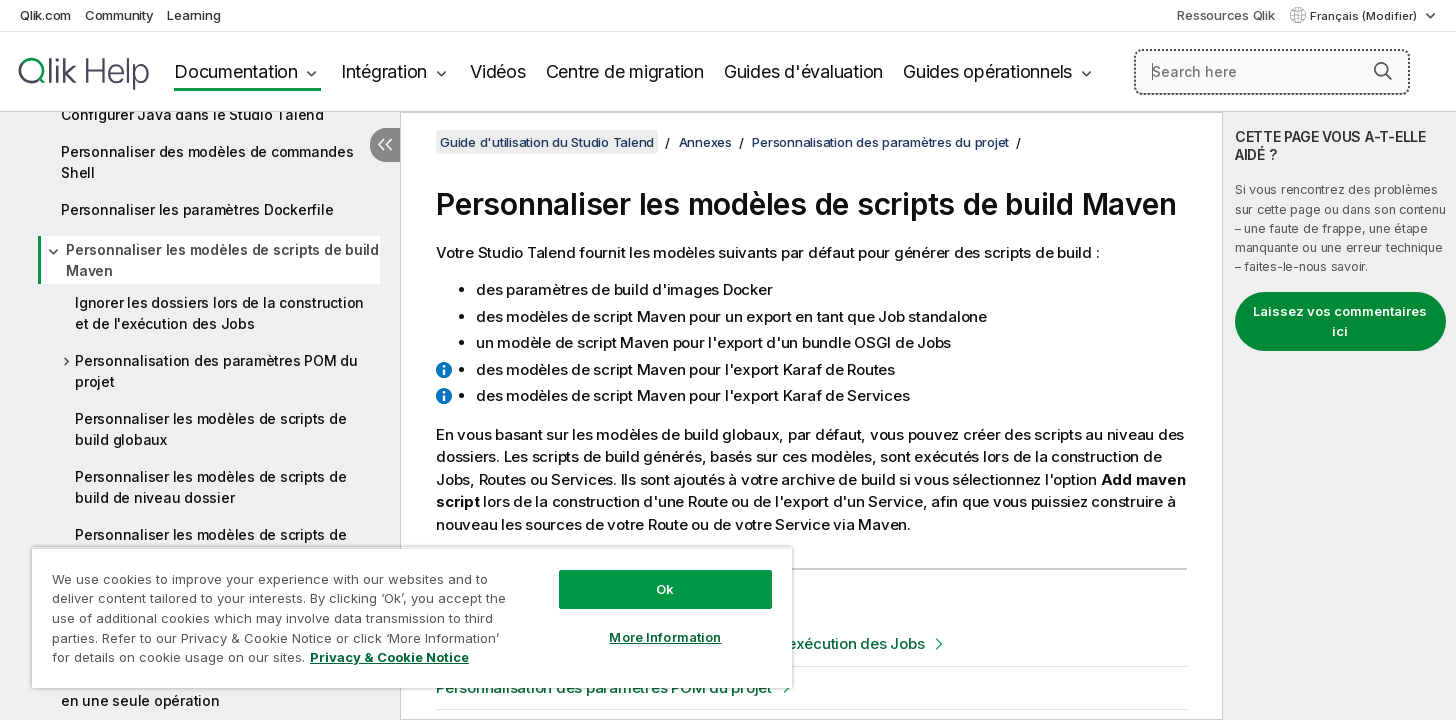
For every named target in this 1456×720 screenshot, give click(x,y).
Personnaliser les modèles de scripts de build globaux (210, 429)
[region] (412, 617)
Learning (193, 15)
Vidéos (498, 71)
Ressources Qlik (1225, 15)
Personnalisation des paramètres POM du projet (216, 371)
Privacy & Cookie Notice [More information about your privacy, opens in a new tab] (389, 657)
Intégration (384, 71)
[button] (1383, 71)
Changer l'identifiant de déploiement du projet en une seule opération (218, 690)
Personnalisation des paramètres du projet (880, 142)
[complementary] (1339, 416)
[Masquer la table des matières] (385, 145)
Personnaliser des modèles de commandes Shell (207, 162)
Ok (665, 589)
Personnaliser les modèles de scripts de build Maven (222, 260)
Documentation (236, 71)
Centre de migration (625, 71)
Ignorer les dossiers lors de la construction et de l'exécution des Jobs (219, 313)
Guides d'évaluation (803, 71)
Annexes (705, 142)
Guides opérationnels (987, 71)
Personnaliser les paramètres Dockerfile (197, 209)
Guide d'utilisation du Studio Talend (547, 142)
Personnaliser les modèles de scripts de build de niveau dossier (210, 487)
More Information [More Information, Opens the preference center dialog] (665, 637)
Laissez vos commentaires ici (1340, 321)
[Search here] (1272, 72)
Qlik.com (45, 15)
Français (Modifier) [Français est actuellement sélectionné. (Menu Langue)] (1365, 16)
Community (119, 15)
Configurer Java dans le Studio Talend (192, 114)
